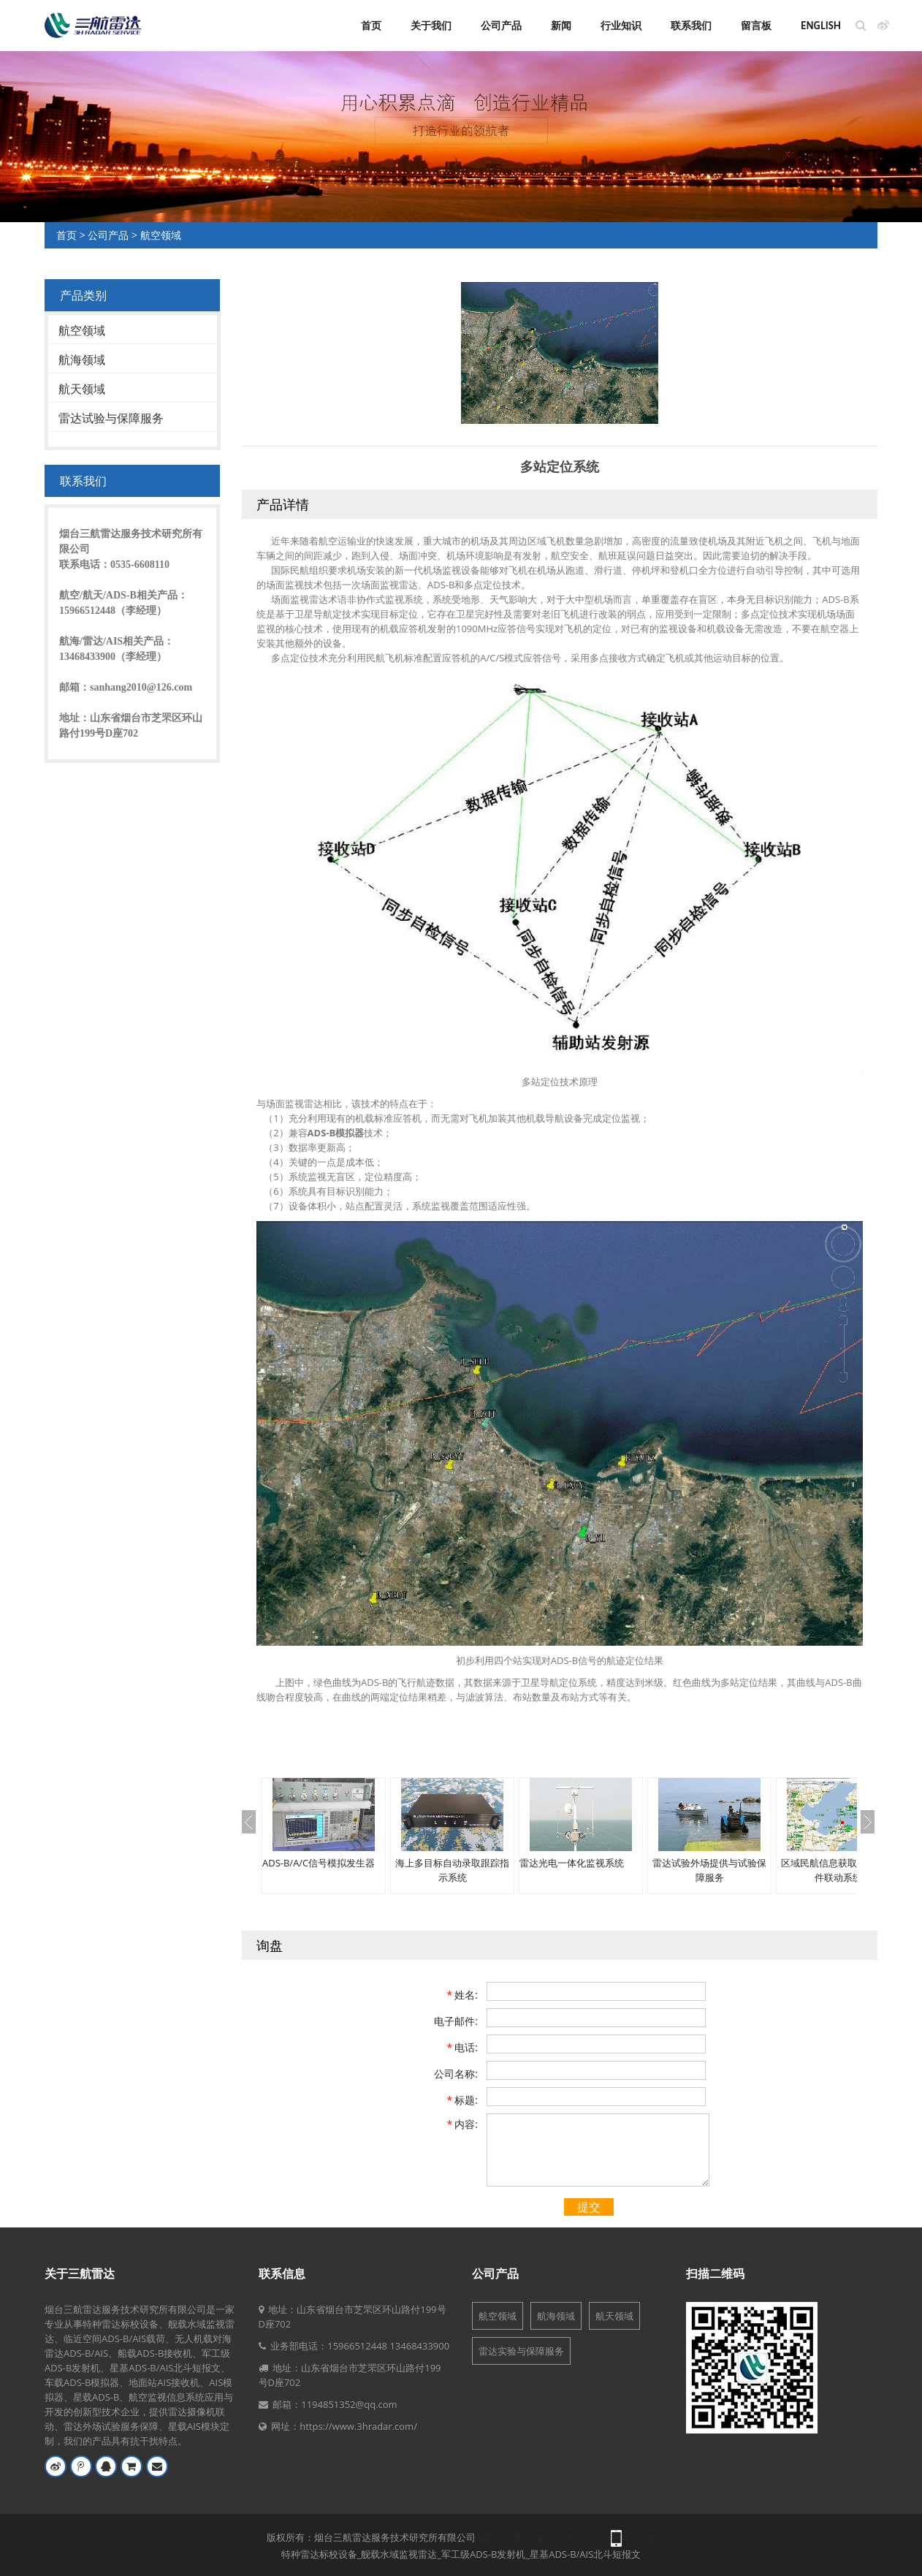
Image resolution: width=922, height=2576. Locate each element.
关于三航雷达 (80, 2273)
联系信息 (282, 2273)
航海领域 (81, 360)
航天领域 (81, 389)
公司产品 (501, 25)
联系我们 (691, 25)
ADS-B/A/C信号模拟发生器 (318, 1862)
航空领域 (160, 235)
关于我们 (431, 25)
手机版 (641, 2537)
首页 (371, 25)
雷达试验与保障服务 (111, 418)
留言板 (756, 25)
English (821, 25)
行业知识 (621, 25)
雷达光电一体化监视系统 (571, 1862)
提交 (589, 2207)
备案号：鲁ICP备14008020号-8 (542, 2537)
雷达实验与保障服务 (521, 2350)
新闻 (561, 25)
